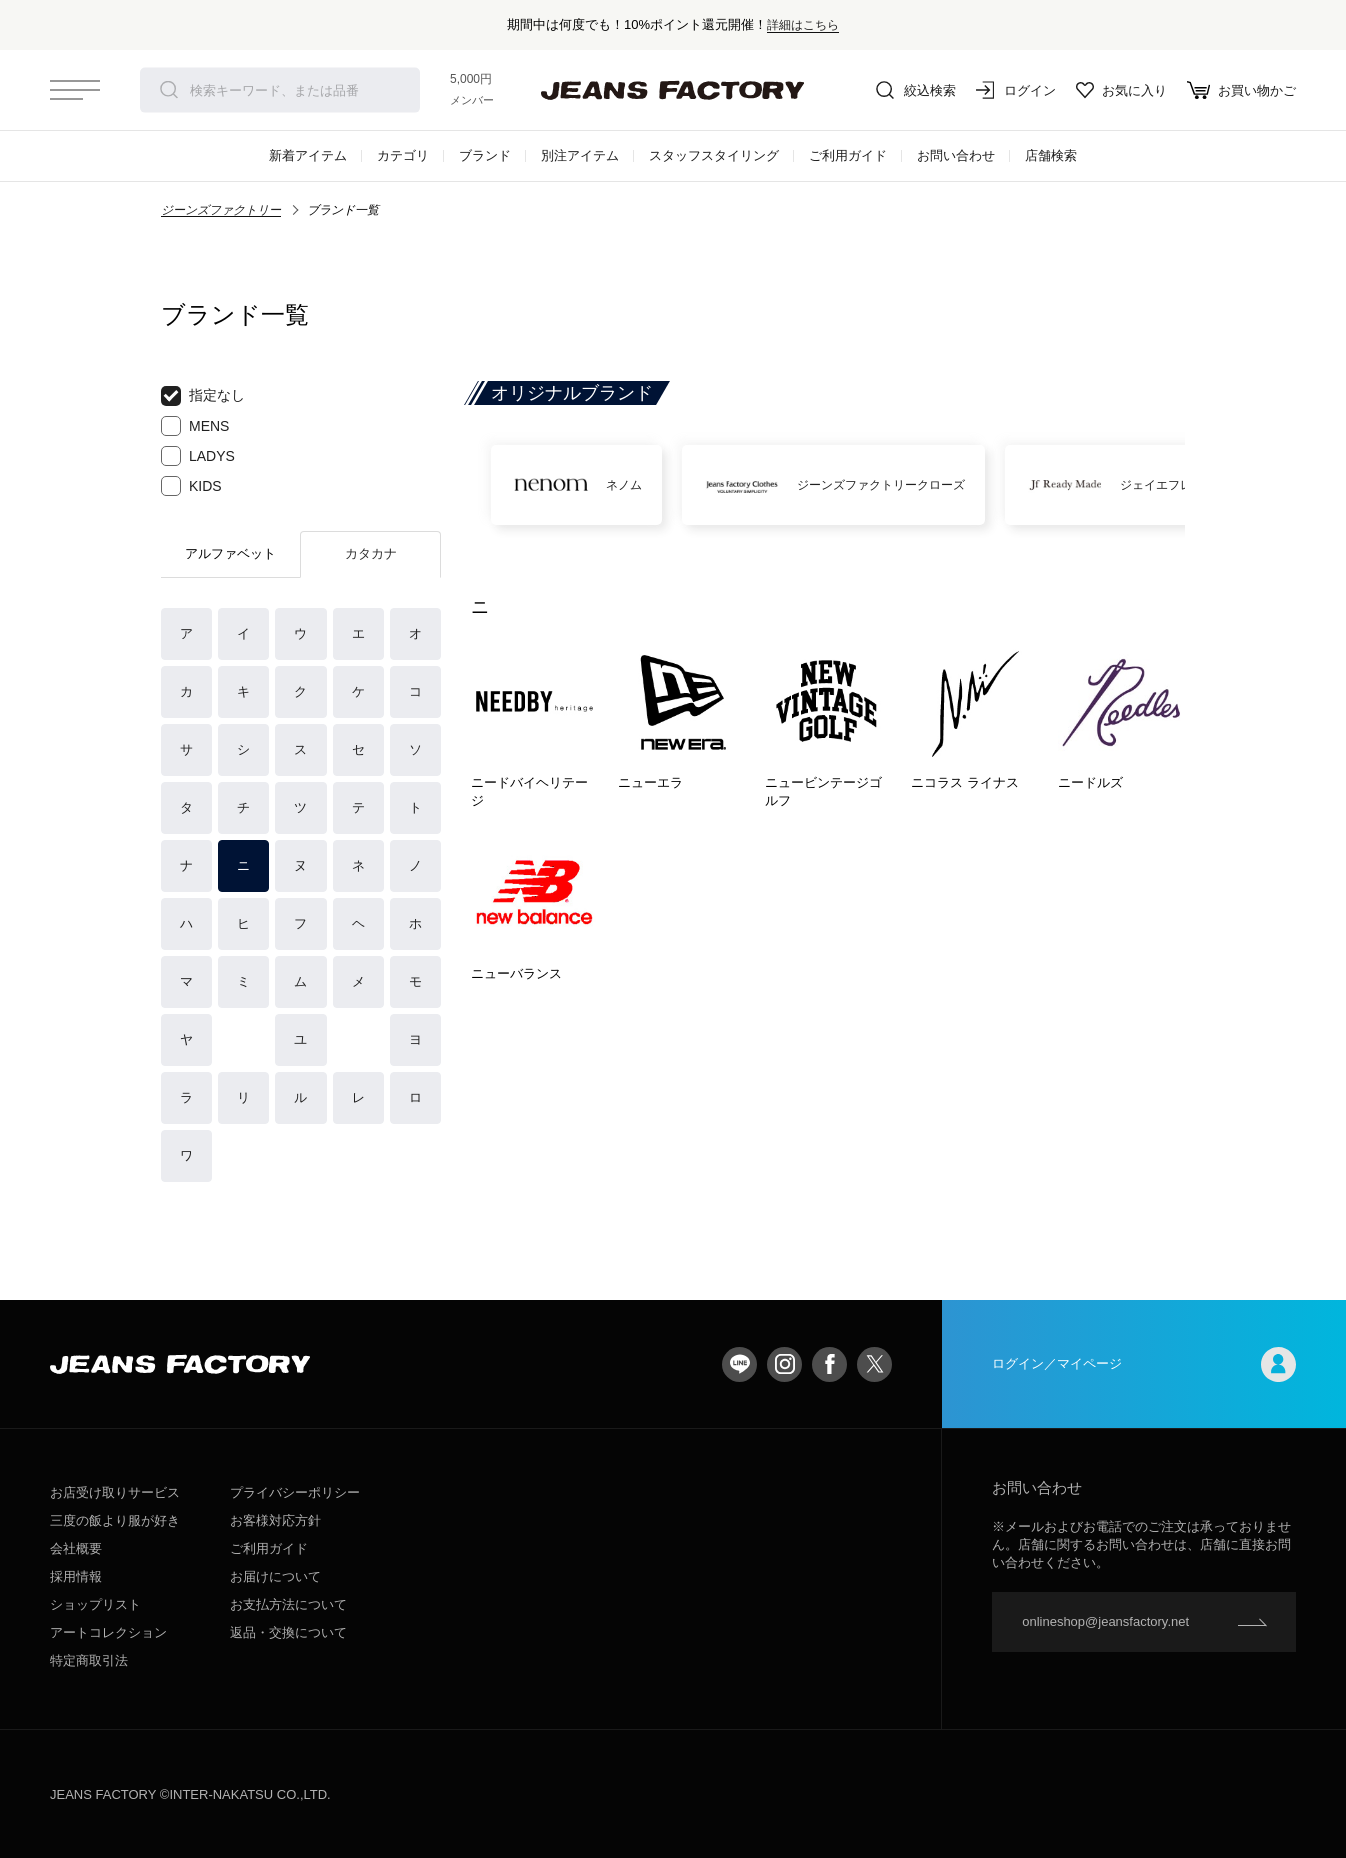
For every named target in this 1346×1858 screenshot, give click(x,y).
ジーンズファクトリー (221, 210)
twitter (874, 1364)
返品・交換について (288, 1632)
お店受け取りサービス (115, 1492)
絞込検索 (916, 90)
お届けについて (275, 1576)
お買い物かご (1241, 90)
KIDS (191, 486)
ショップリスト (95, 1604)
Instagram (784, 1364)
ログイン (1016, 90)
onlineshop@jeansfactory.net (1105, 1621)
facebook (829, 1364)
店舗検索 (1051, 155)
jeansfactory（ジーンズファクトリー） (673, 90)
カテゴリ (403, 155)
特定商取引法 (89, 1660)
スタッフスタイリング (714, 155)
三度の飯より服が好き (115, 1520)
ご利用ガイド (848, 155)
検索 (169, 90)
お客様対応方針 (275, 1520)
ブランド (485, 155)
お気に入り (1121, 90)
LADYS (198, 456)
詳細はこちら (803, 24)
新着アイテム (308, 155)
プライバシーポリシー (295, 1492)
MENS (195, 426)
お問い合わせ (956, 155)
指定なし (203, 396)
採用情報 (76, 1576)
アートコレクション (108, 1632)
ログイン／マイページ (1144, 1364)
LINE (739, 1364)
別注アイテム (580, 155)
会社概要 (76, 1548)
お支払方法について (288, 1604)
